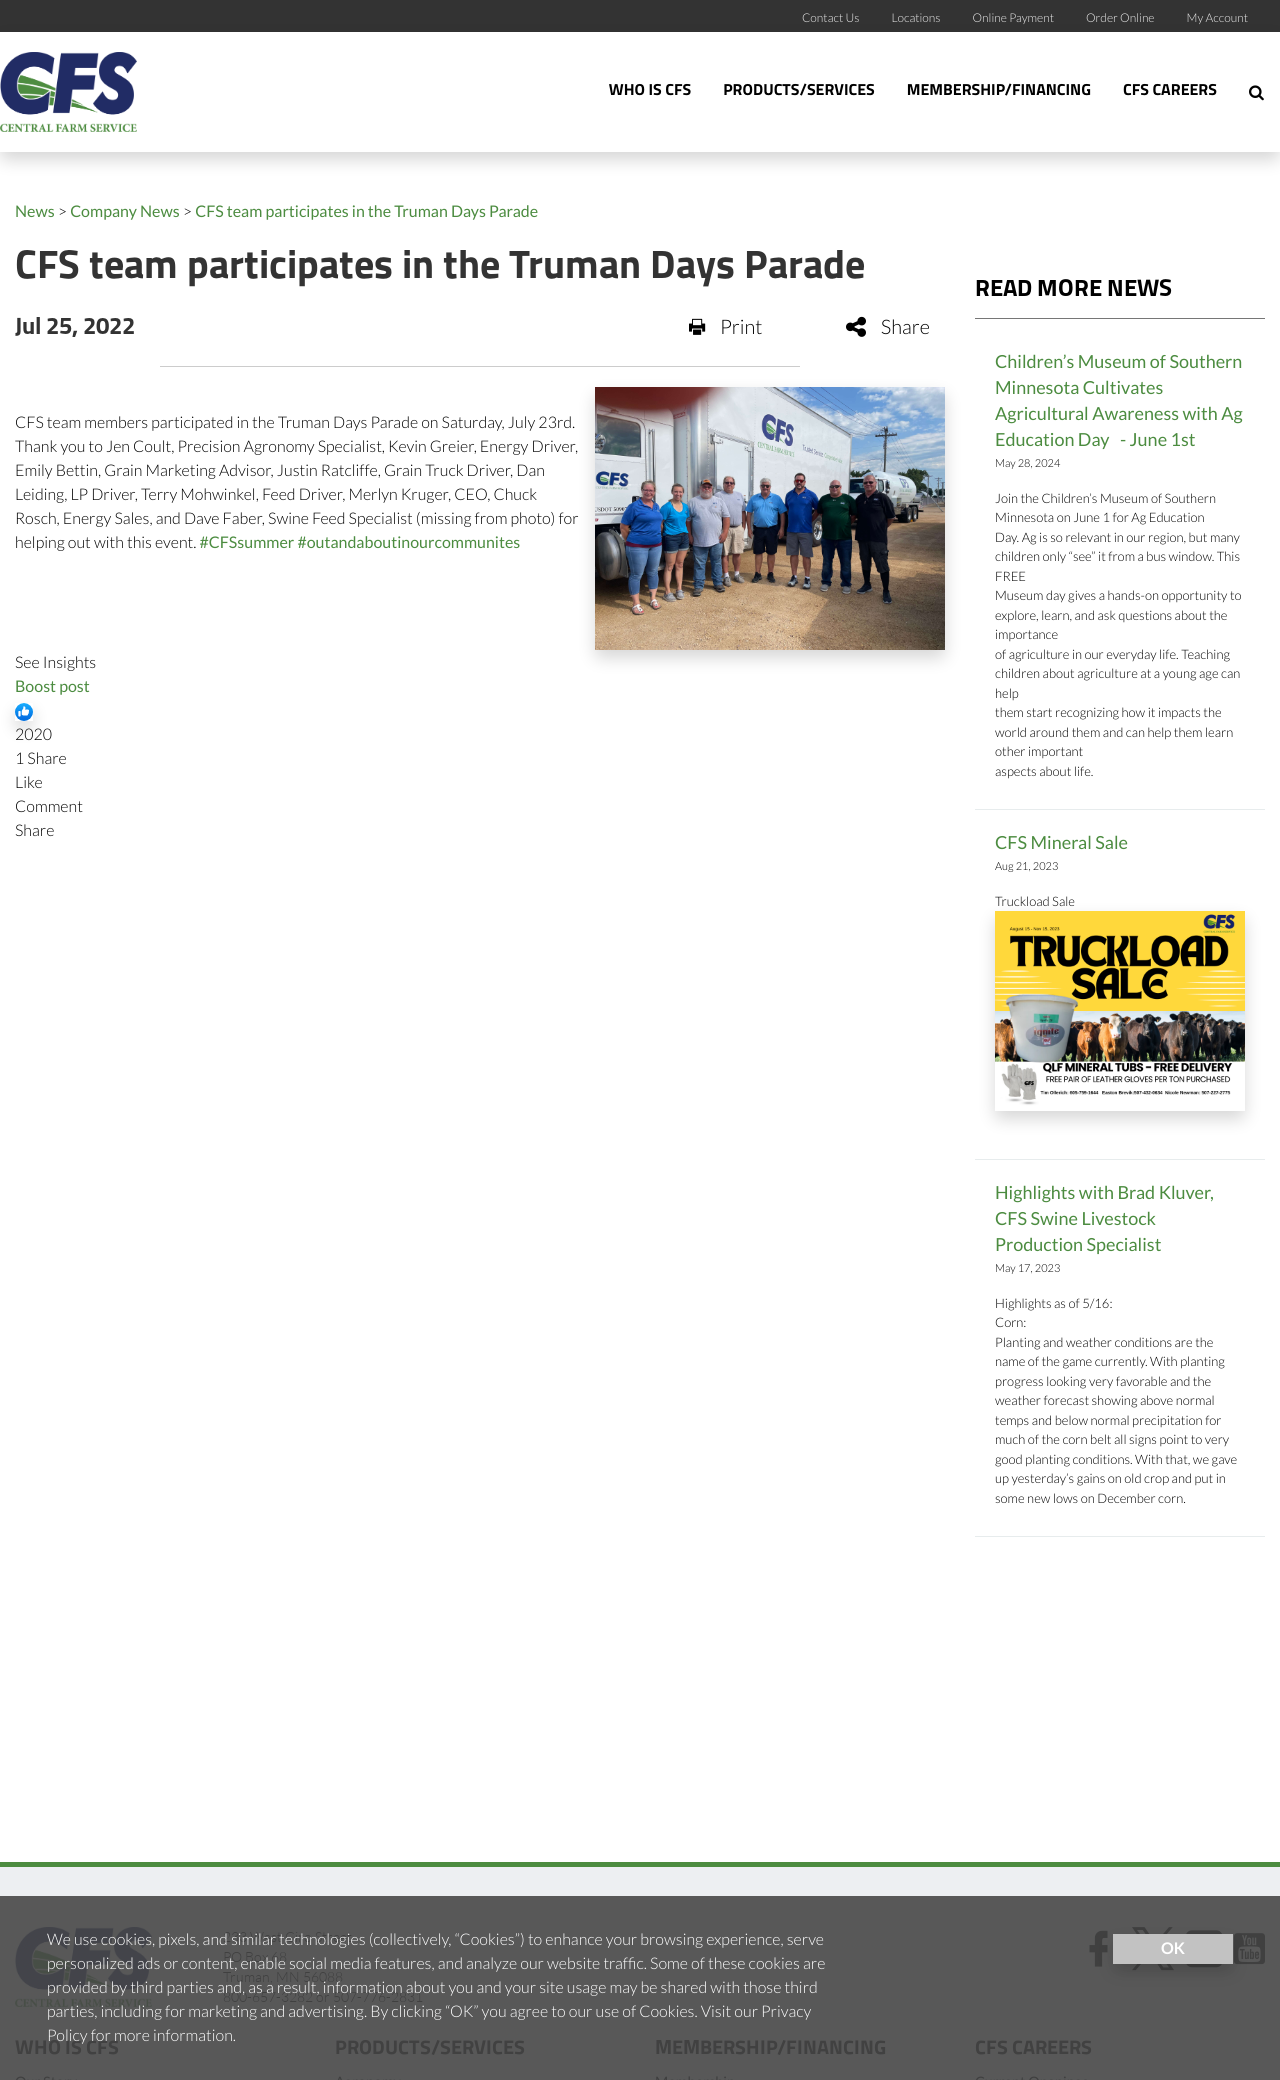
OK (1173, 1948)
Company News (125, 211)
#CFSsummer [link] (247, 542)
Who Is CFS (650, 91)
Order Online (1120, 17)
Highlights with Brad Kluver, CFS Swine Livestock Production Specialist (1104, 1218)
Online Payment (1014, 17)
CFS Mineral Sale (1061, 842)
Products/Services (799, 91)
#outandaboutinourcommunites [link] (408, 542)
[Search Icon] (1256, 92)
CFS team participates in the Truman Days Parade (366, 211)
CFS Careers (1170, 91)
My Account (1217, 17)
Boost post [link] (52, 686)
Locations (915, 17)
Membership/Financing (999, 91)
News (35, 211)
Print (726, 327)
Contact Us (831, 17)
